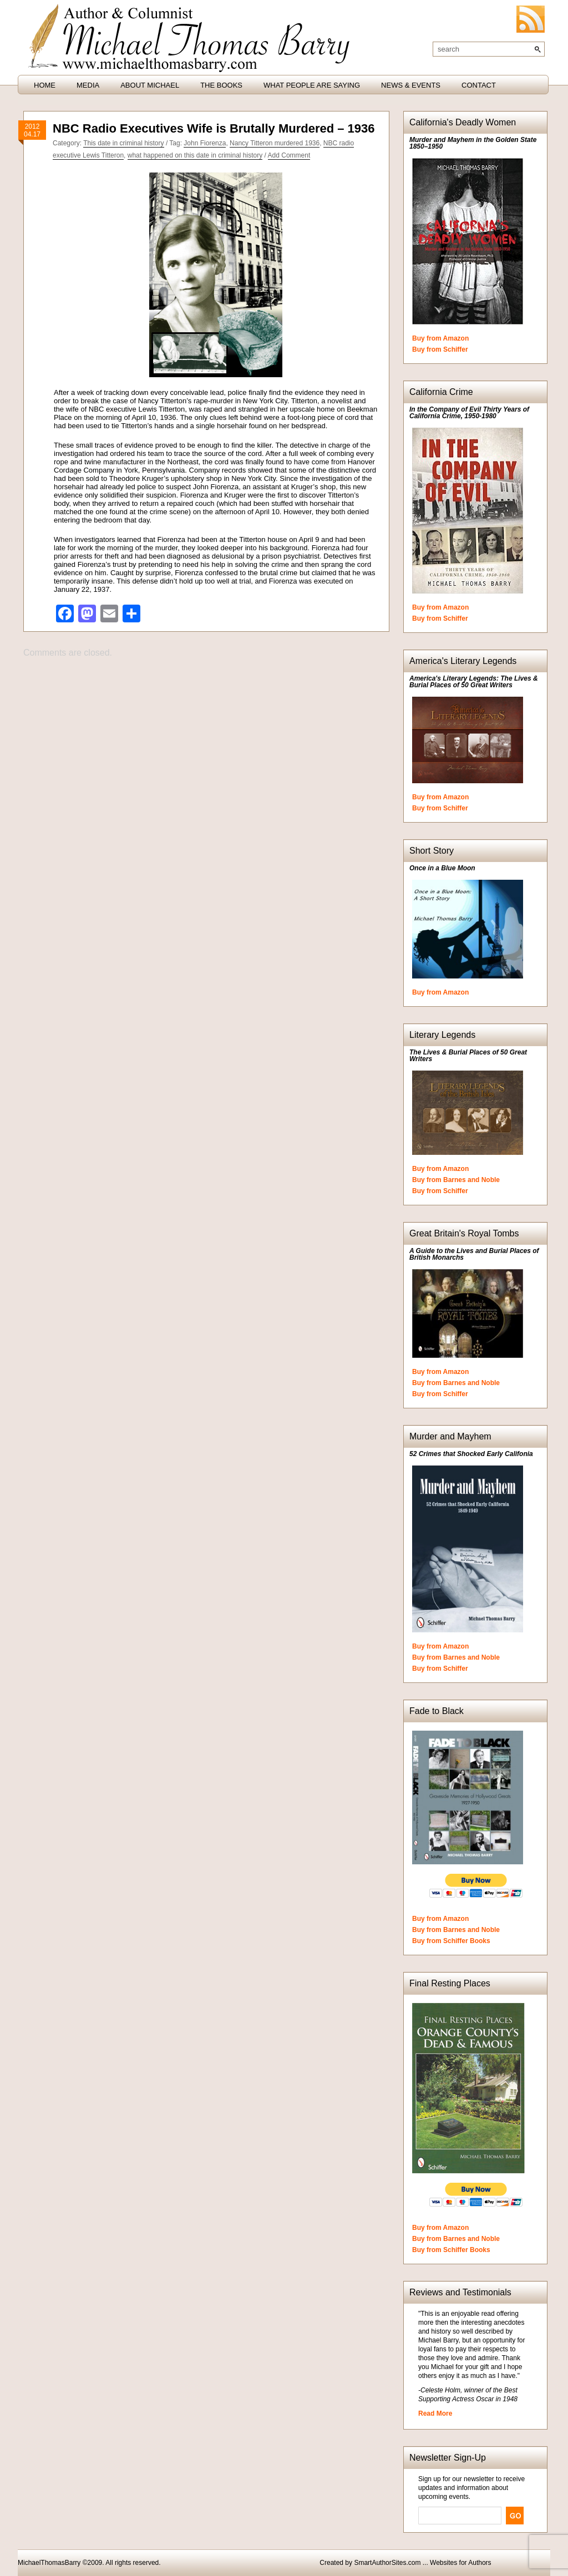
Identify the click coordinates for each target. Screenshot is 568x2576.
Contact (479, 85)
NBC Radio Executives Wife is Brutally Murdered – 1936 (214, 128)
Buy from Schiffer (440, 349)
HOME (44, 85)
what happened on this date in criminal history (195, 155)
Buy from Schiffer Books (451, 1941)
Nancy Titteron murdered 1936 (275, 143)
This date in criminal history (123, 143)
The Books (221, 85)
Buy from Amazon (440, 338)
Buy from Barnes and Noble (456, 1180)
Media (88, 85)
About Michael (149, 85)
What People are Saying (311, 85)
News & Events (410, 85)
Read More (435, 2413)
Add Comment (289, 155)
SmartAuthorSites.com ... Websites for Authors (422, 2563)
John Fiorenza (205, 143)
